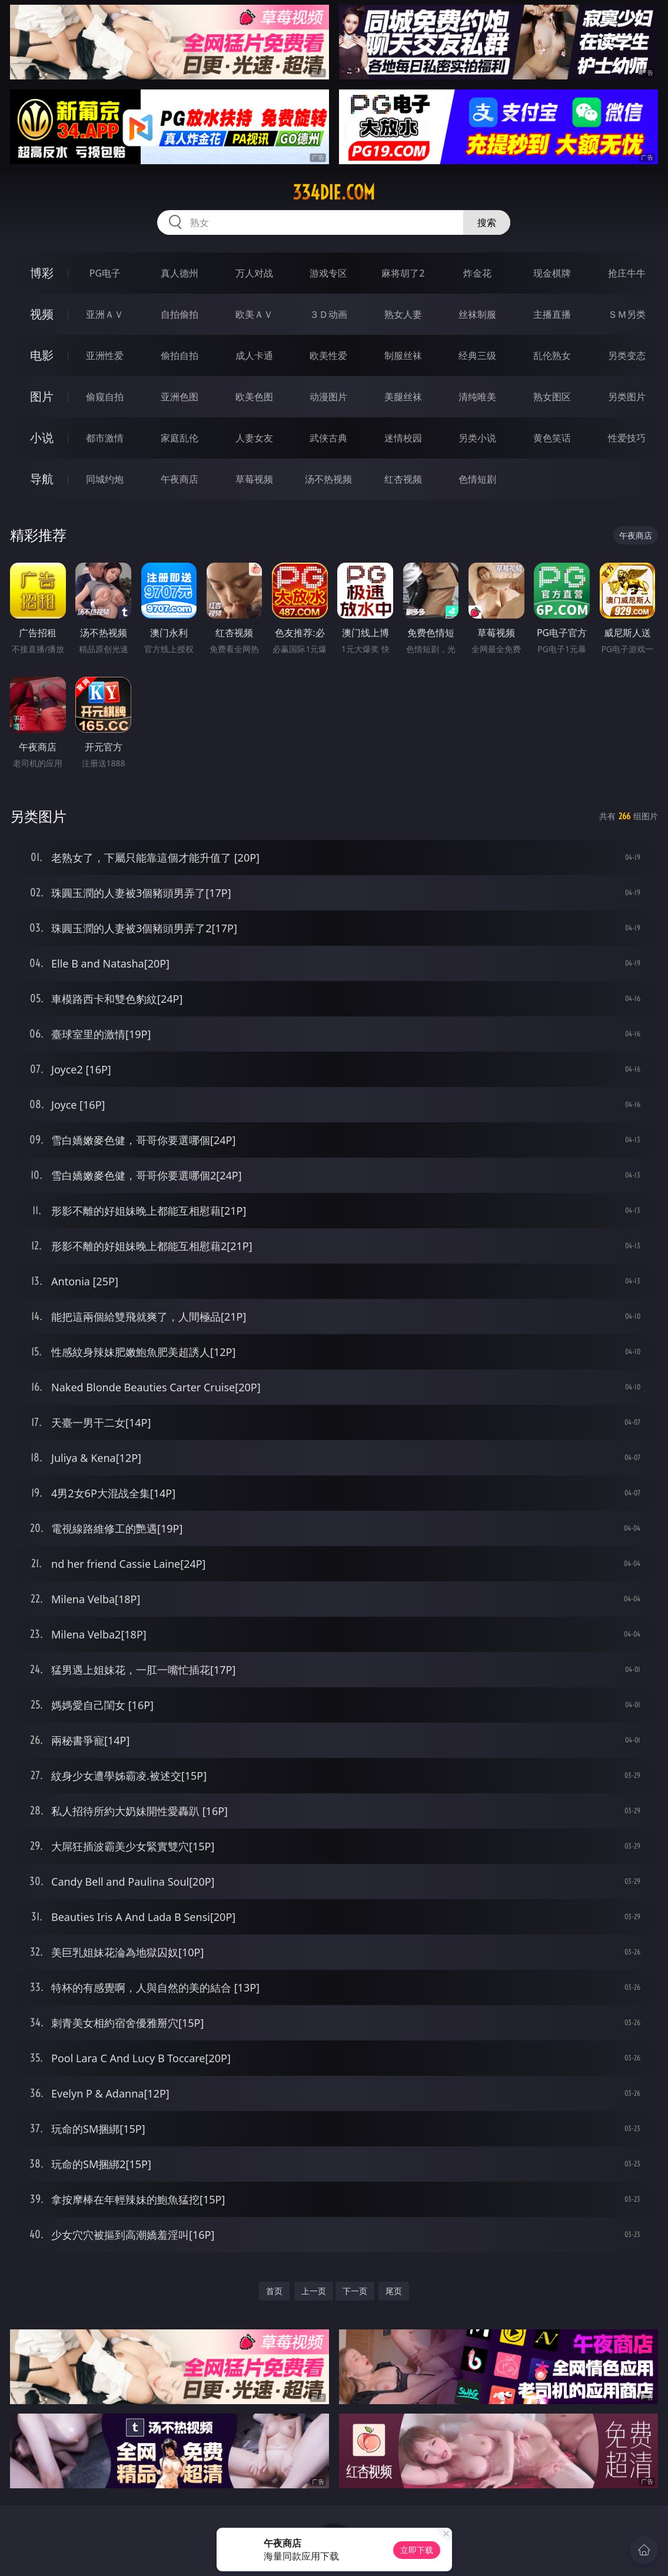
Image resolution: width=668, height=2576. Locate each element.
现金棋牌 (552, 273)
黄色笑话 (552, 437)
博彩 (42, 273)
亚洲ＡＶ (105, 314)
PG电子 (105, 273)
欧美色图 (254, 396)
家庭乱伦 (179, 437)
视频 (42, 314)
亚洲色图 (179, 396)
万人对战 (254, 273)
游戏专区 (328, 273)
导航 (42, 479)
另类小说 (477, 437)
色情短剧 (477, 479)
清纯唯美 (477, 396)
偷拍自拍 (179, 355)
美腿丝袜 (403, 396)
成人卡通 (254, 355)
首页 (274, 2290)
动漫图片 (328, 396)
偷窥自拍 (105, 396)
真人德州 (179, 273)
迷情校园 (403, 437)
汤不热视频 (328, 479)
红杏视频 (403, 479)
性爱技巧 (627, 437)
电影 (42, 355)
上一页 (313, 2290)
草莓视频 (254, 479)
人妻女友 (254, 437)
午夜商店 (179, 479)
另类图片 (627, 396)
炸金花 (477, 273)
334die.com (334, 192)
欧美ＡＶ (254, 314)
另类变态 (627, 355)
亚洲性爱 (105, 355)
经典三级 (477, 355)
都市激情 (105, 437)
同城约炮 (105, 479)
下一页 (355, 2290)
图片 (42, 396)
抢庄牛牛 (627, 273)
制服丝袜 (403, 355)
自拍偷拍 (179, 314)
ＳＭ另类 (627, 314)
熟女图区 (552, 396)
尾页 (393, 2290)
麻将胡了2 (402, 273)
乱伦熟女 (552, 355)
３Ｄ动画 (328, 314)
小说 (42, 438)
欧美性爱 (328, 355)
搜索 (486, 222)
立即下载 (416, 2549)
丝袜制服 (477, 314)
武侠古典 (328, 437)
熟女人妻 (403, 314)
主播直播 (552, 314)
